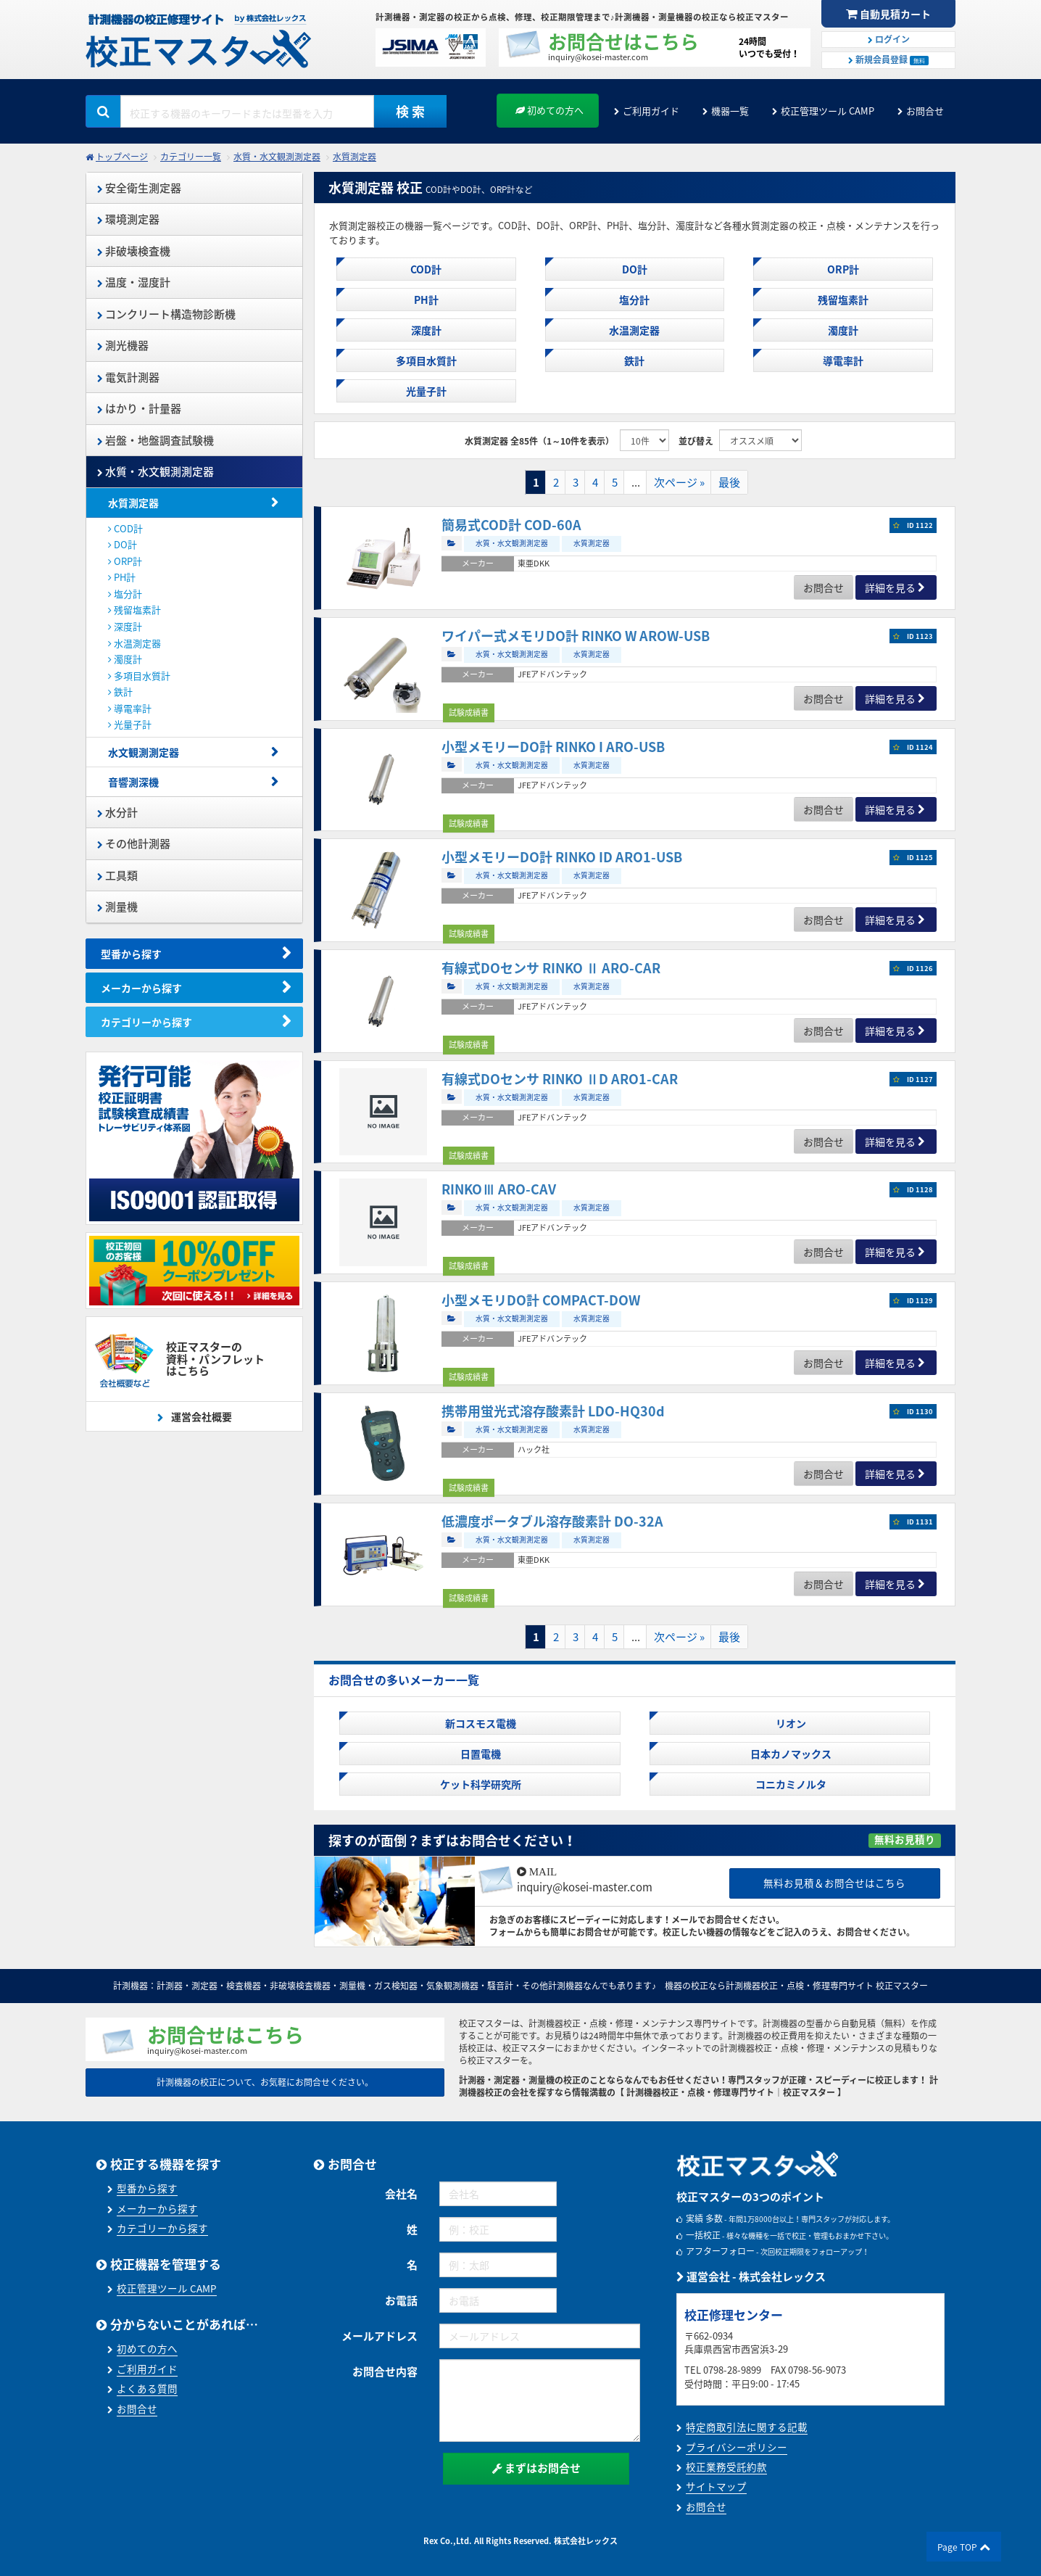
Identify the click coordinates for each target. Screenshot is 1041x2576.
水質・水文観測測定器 (276, 156)
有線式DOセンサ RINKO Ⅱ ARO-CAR (550, 968)
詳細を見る (890, 587)
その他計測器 (133, 843)
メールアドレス (379, 2336)
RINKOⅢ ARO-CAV (498, 1189)
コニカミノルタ (789, 1784)
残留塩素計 (134, 609)
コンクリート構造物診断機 (166, 314)
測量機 (117, 907)
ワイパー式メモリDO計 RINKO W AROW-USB (575, 635)
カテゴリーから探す (146, 1022)
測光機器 (123, 345)
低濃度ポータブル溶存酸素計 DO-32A (552, 1521)
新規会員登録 (888, 59)
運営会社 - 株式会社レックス (751, 2276)
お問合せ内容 (385, 2371)
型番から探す (131, 953)
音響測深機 (133, 782)
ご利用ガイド (651, 110)
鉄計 (120, 691)
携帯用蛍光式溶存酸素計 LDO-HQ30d (553, 1411)
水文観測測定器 (143, 752)
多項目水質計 (139, 675)
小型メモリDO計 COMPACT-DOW (540, 1300)
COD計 (125, 528)
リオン (790, 1723)
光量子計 (130, 724)
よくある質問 (147, 2388)
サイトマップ (716, 2486)
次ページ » (679, 482)
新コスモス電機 (479, 1723)
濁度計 (125, 659)
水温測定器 (134, 643)
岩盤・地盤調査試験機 (155, 440)
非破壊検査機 (133, 251)
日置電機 (479, 1753)
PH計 (122, 577)
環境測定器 (128, 219)
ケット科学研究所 (479, 1784)
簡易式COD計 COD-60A (511, 524)
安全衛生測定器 (139, 188)
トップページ (122, 156)
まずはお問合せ (536, 2468)
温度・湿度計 (133, 282)
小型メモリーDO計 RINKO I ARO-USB (553, 746)
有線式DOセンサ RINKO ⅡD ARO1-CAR (559, 1079)
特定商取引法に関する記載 (747, 2426)
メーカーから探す (141, 988)
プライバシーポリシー (736, 2447)
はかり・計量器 (139, 408)
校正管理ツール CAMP (827, 110)
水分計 (117, 812)
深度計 (125, 626)
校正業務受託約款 (726, 2466)
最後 (729, 482)
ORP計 (125, 561)
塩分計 (125, 593)
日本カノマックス (789, 1753)
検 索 (410, 111)
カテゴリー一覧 (190, 156)
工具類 (117, 875)
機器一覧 (730, 110)
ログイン (889, 39)
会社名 (401, 2194)
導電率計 (130, 708)
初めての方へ (549, 110)
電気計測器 (128, 377)
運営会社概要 (200, 1416)
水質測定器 (354, 156)
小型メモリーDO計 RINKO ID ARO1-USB (561, 857)
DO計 (122, 544)
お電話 (401, 2300)
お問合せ (925, 110)
